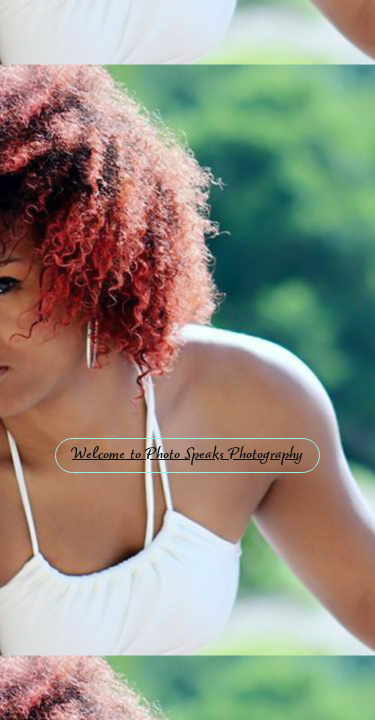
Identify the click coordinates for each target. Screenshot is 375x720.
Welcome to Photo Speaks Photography (187, 455)
